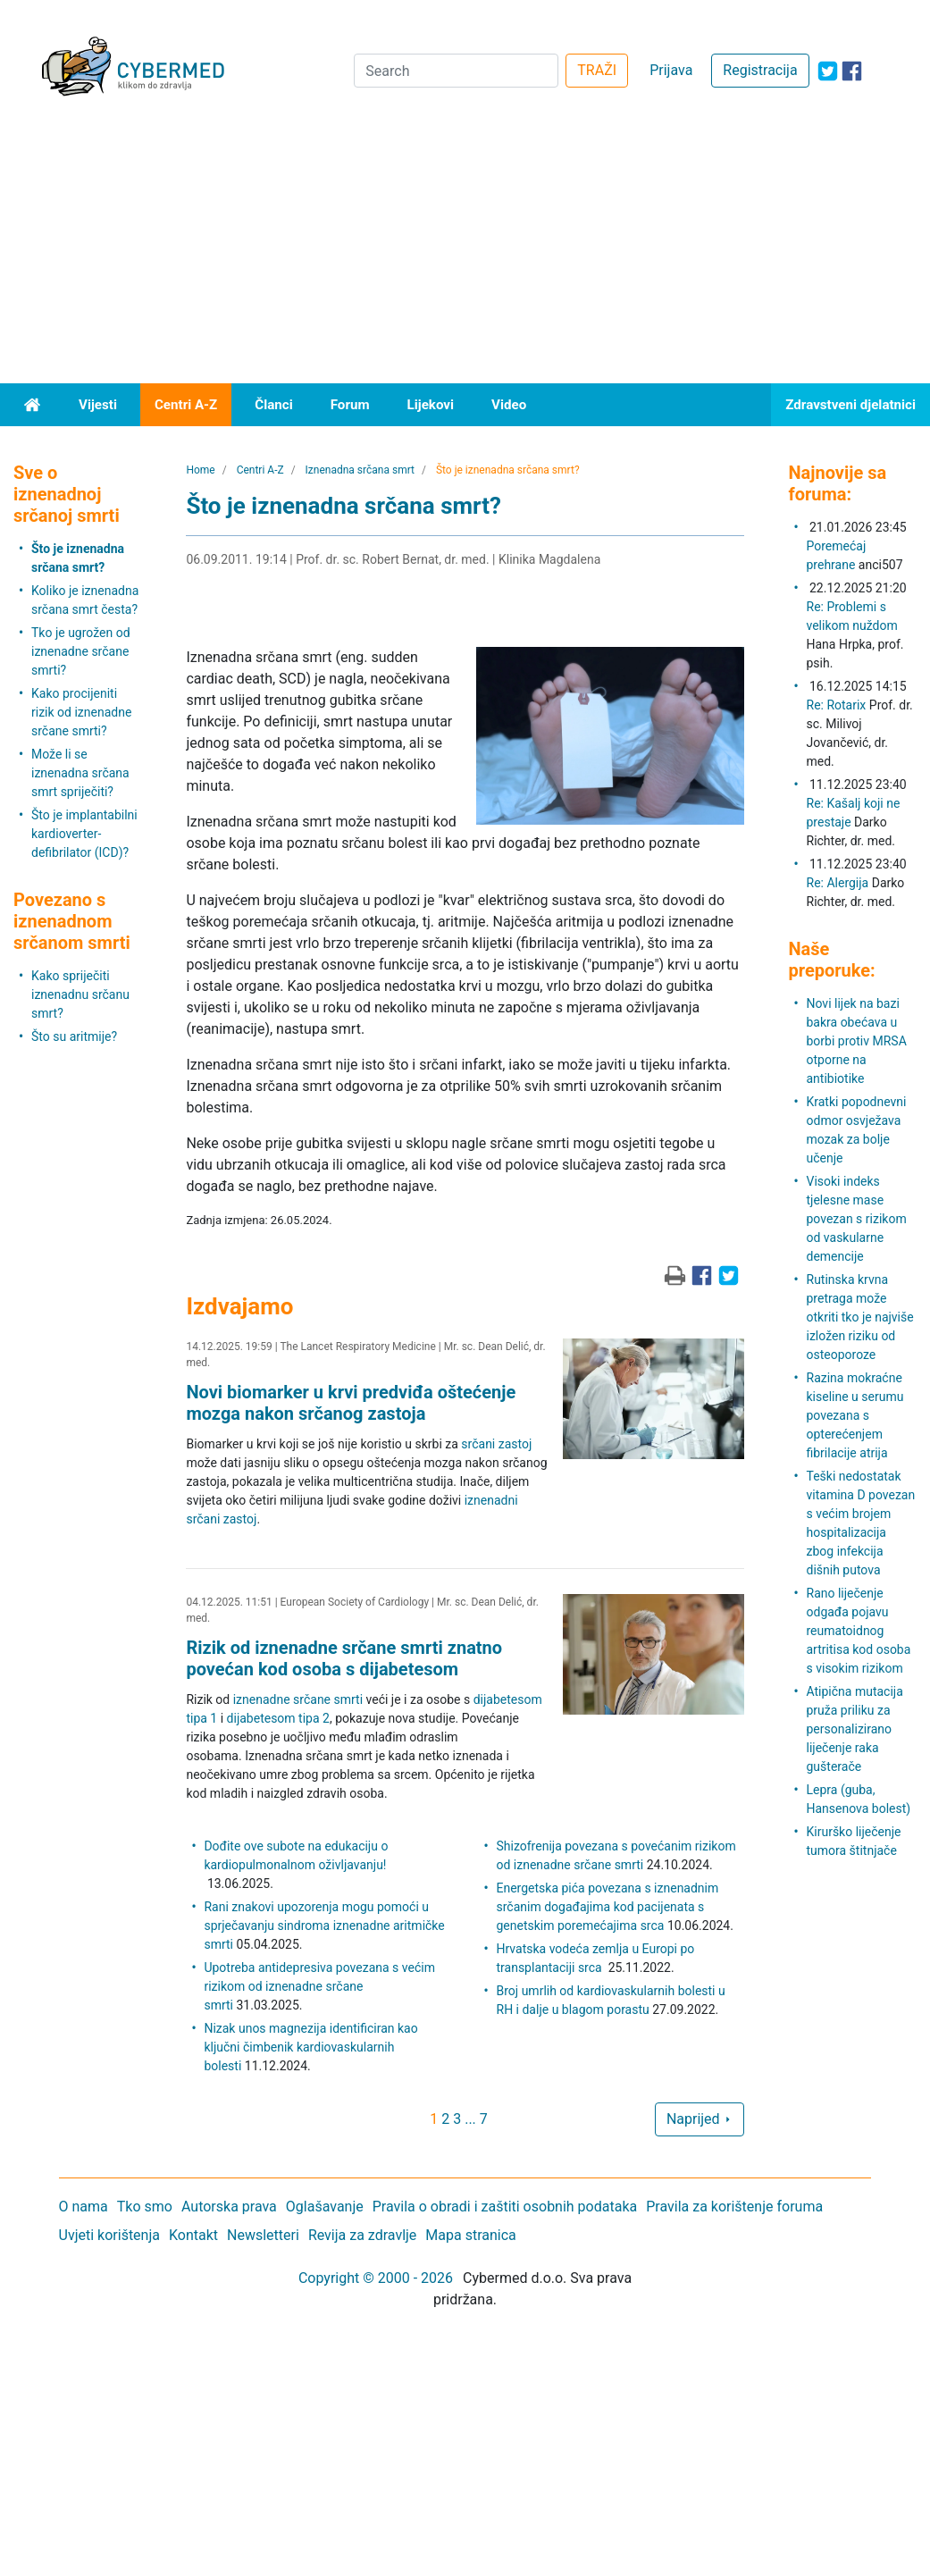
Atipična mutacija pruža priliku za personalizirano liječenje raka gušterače (855, 1729)
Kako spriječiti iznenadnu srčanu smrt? (80, 994)
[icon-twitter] (828, 71)
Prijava (670, 70)
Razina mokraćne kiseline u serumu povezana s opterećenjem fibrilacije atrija (855, 1415)
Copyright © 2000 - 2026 (375, 2278)
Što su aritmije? (74, 1036)
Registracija (760, 70)
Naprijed (699, 2118)
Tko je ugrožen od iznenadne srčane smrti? (80, 651)
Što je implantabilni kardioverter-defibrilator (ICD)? (84, 834)
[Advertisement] (465, 249)
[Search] (456, 71)
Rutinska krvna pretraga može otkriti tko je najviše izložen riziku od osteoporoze (860, 1317)
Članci (273, 405)
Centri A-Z (186, 405)
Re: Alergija (838, 883)
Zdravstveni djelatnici (850, 405)
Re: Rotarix (837, 705)
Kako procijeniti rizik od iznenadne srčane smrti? (81, 712)
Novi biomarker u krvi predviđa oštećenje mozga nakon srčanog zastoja (350, 1402)
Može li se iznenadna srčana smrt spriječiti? (80, 773)
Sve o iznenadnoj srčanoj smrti (66, 494)
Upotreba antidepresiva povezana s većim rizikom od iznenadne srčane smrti (319, 1986)
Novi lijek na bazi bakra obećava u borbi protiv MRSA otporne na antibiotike (857, 1041)
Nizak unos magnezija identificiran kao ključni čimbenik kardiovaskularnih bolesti (310, 2047)
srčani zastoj (496, 1444)
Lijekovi (431, 405)
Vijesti (98, 405)
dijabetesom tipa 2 (278, 1718)
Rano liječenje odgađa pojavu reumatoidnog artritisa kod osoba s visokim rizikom (859, 1630)
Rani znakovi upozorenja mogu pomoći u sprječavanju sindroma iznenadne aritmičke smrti (324, 1925)
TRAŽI (596, 70)
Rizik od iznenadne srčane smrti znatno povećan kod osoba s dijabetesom (344, 1658)
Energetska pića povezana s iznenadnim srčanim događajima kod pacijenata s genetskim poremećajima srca (608, 1907)
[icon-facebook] (852, 71)
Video (508, 405)
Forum (350, 405)
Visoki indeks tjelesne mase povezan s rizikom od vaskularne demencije (857, 1218)
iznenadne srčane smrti (298, 1699)
